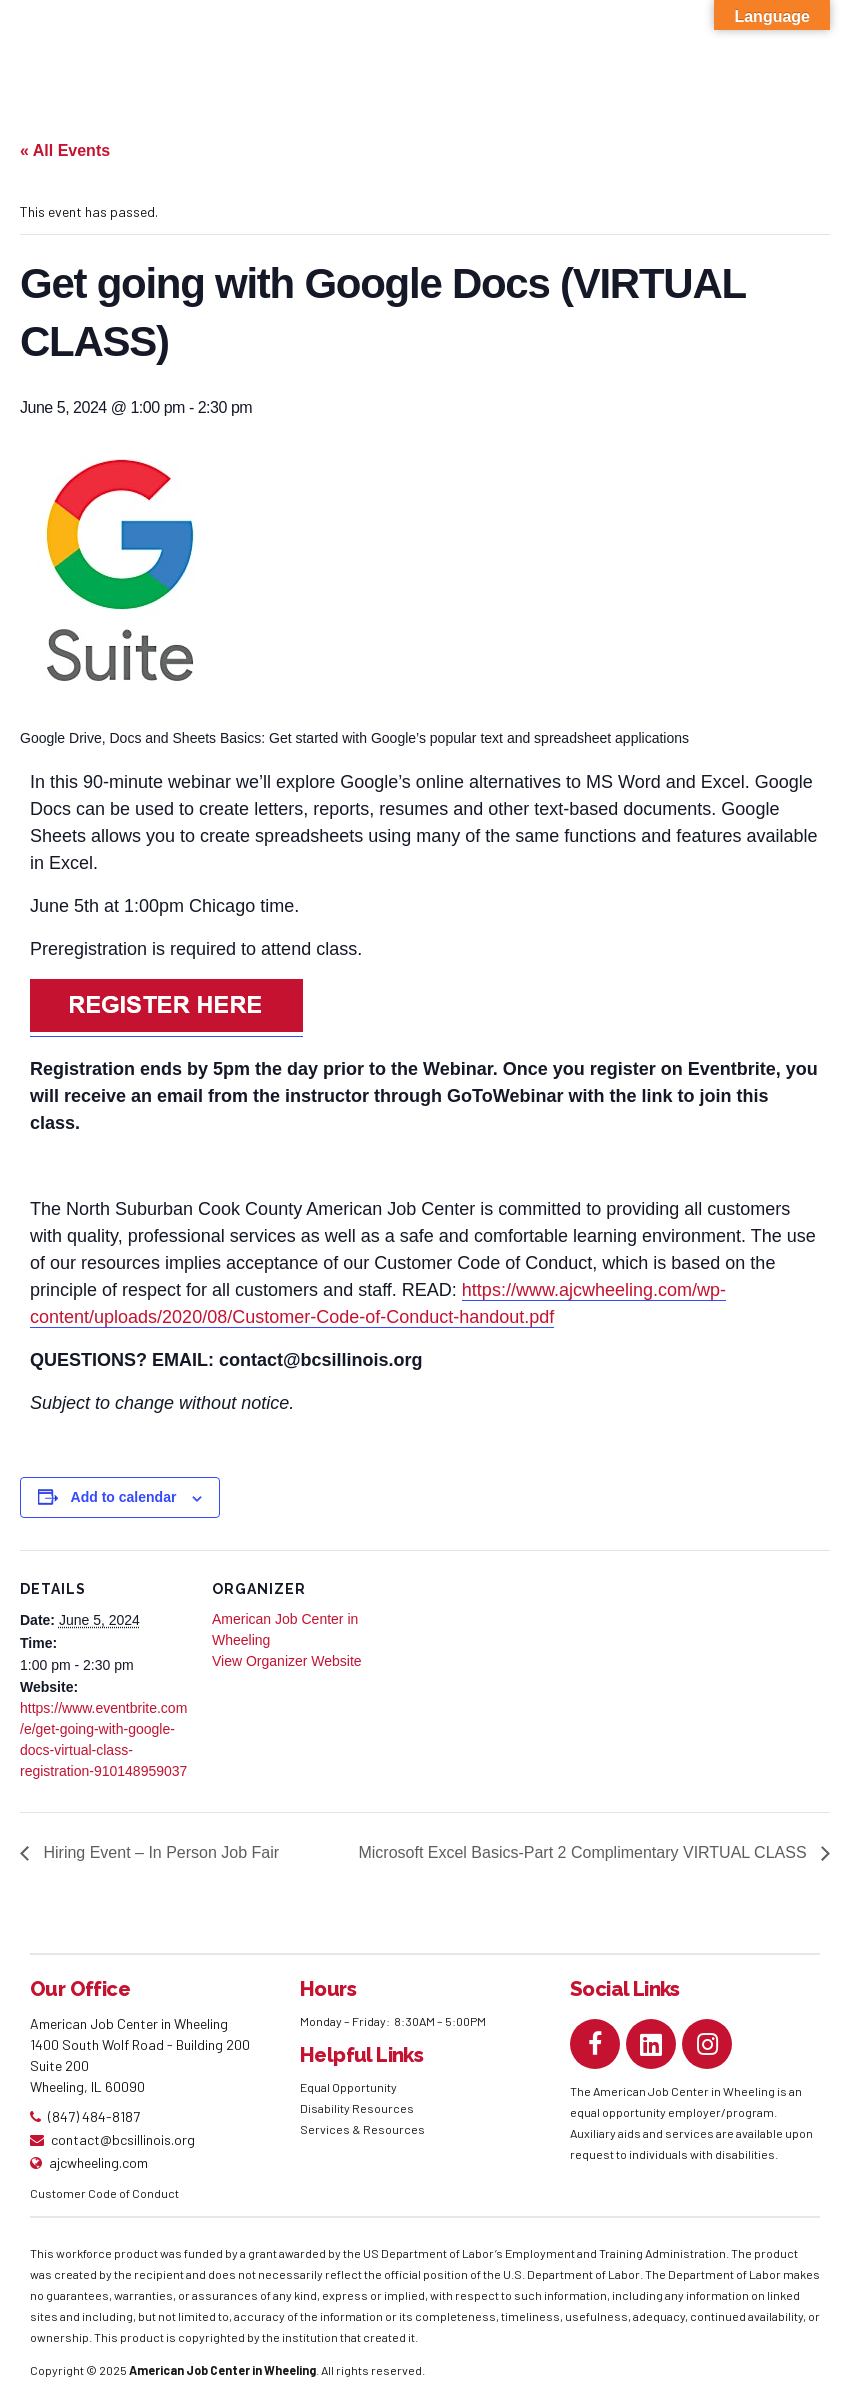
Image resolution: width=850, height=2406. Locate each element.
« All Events (65, 150)
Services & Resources (362, 2129)
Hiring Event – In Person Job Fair (159, 1852)
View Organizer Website (287, 1661)
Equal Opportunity (349, 2087)
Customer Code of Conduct (104, 2193)
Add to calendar (124, 1497)
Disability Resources (357, 2108)
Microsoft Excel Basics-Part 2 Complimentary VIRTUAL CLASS (584, 1852)
